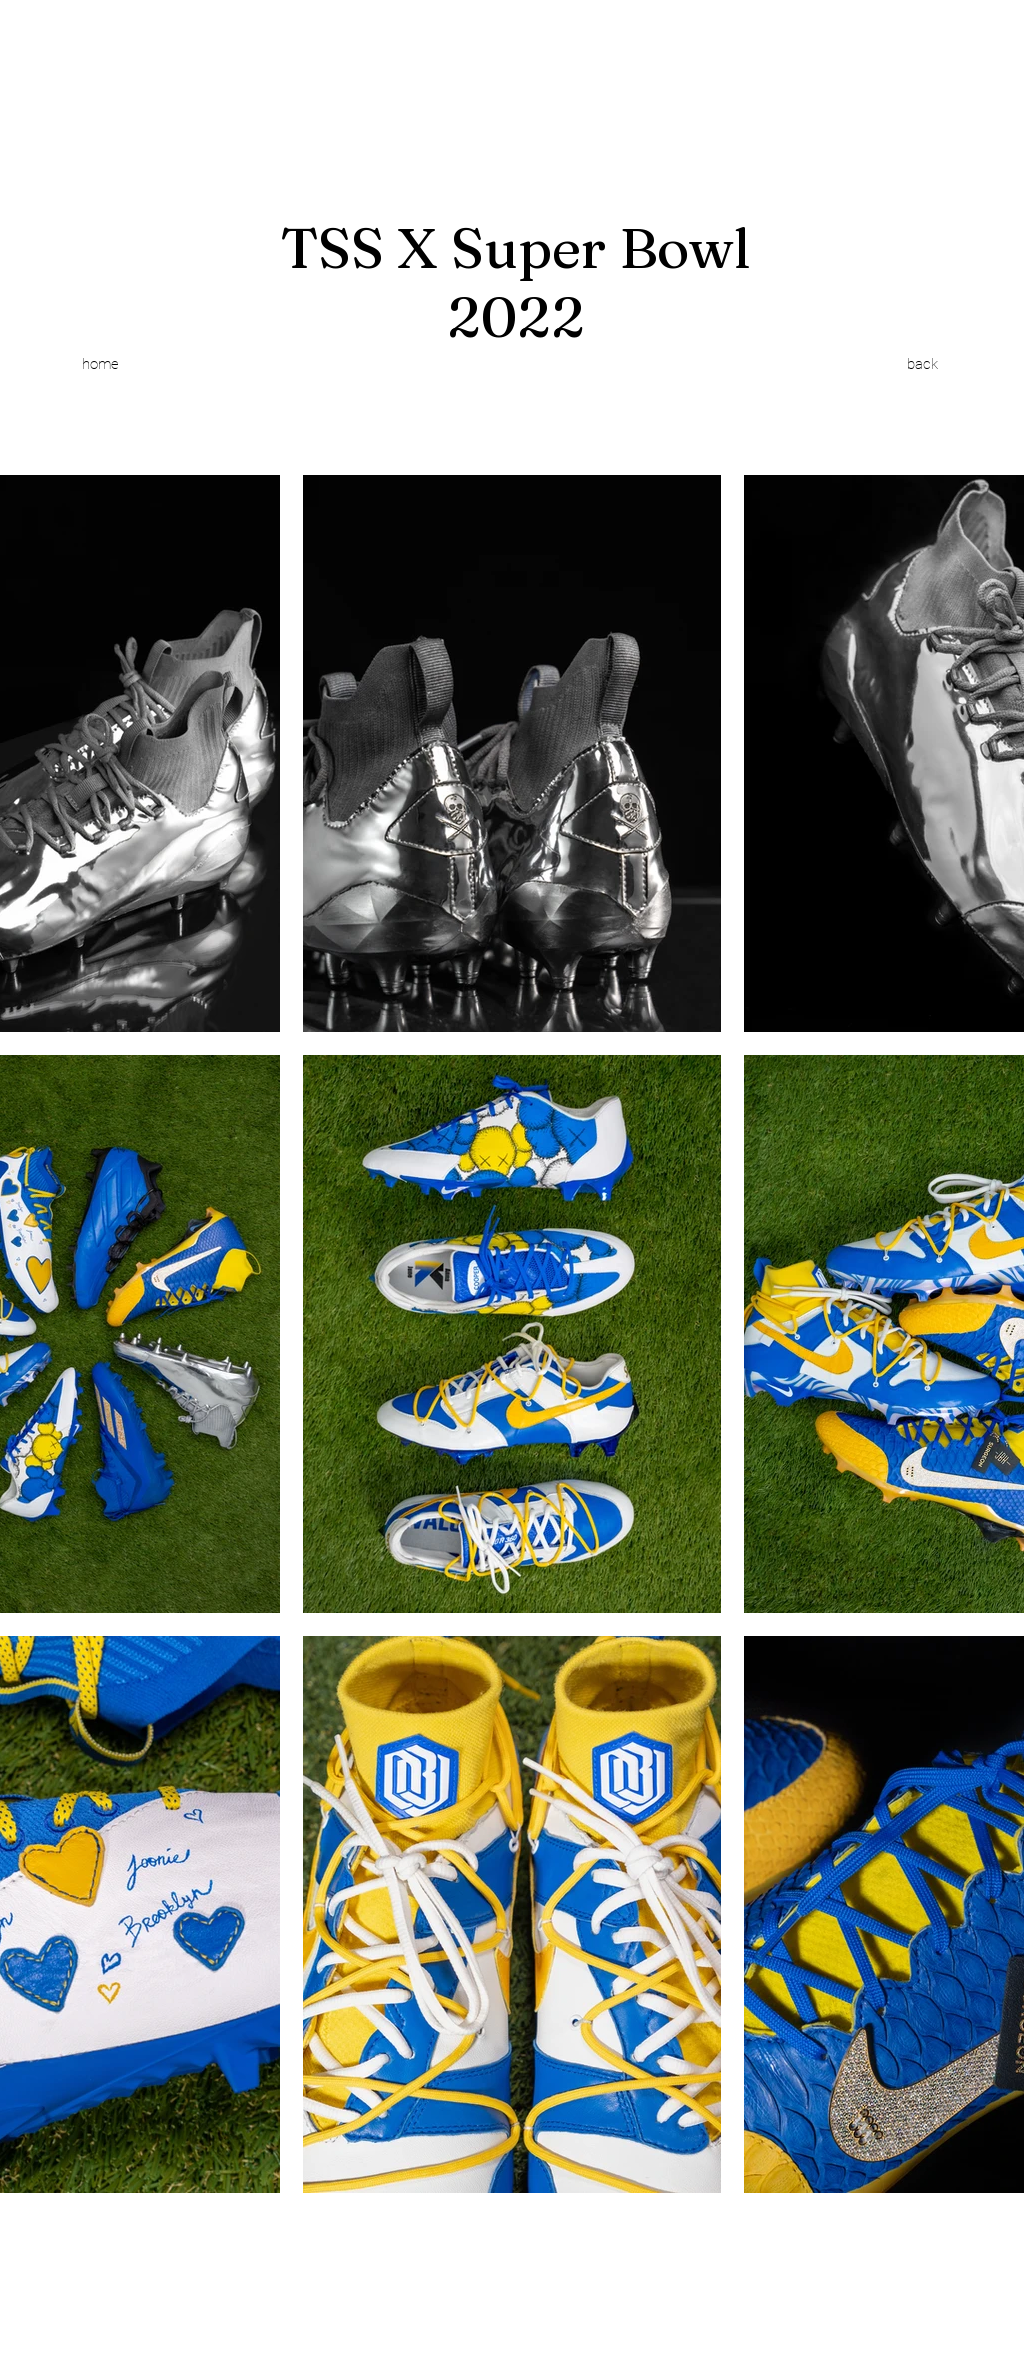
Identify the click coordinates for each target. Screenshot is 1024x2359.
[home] (100, 364)
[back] (922, 364)
